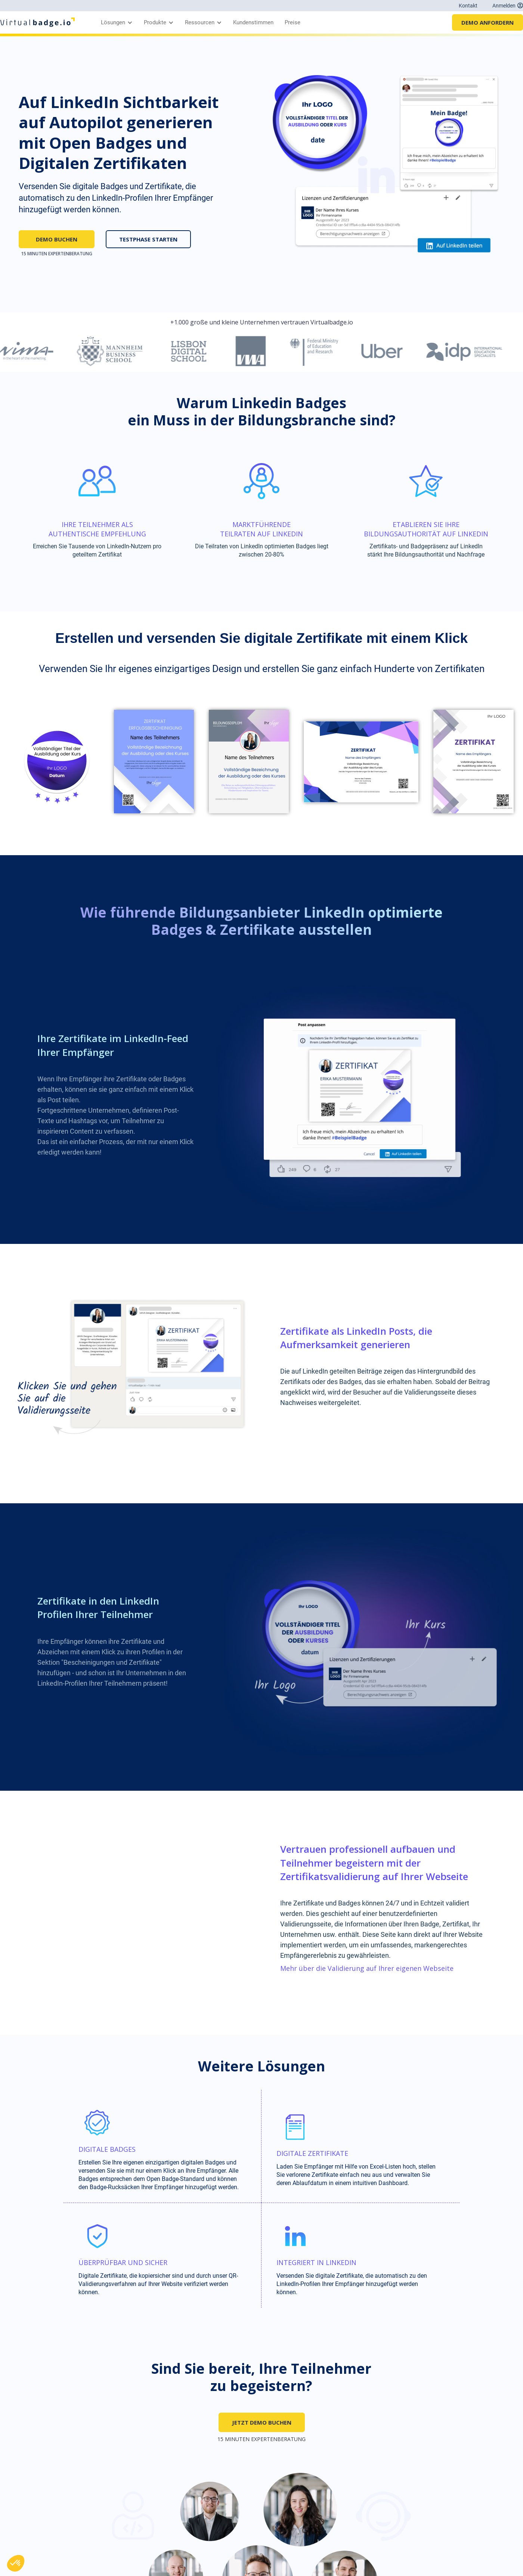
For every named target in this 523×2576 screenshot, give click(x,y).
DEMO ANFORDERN (487, 22)
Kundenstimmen (253, 22)
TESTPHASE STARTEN (148, 239)
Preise (292, 22)
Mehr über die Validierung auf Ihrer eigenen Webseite (367, 1968)
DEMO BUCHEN (56, 239)
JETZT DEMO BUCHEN (261, 2422)
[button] (114, 22)
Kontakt (468, 6)
